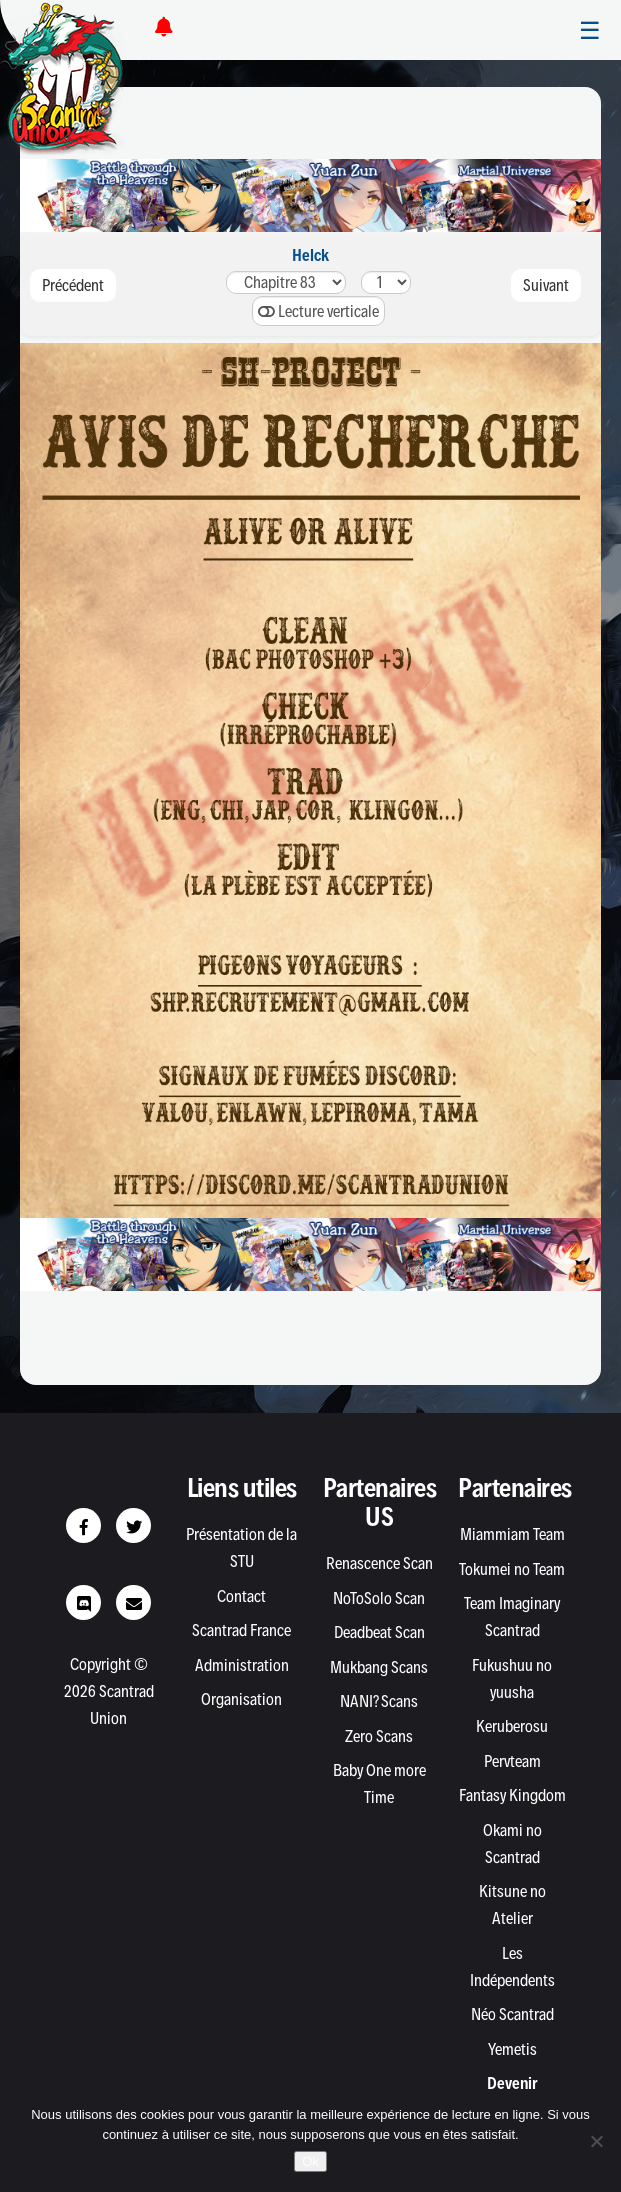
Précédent (73, 285)
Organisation (241, 1699)
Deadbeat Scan (379, 1632)
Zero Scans (379, 1736)
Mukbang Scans (379, 1667)
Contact (241, 1596)
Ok (310, 2161)
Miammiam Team (512, 1534)
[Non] (596, 2141)
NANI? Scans (379, 1701)
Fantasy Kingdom (512, 1795)
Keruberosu (512, 1726)
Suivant (546, 285)
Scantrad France (241, 1630)
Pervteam (512, 1761)
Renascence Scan (379, 1563)
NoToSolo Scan (379, 1598)
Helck (310, 255)
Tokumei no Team (512, 1569)
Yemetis (512, 2049)
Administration (242, 1665)
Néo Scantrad (512, 2014)
